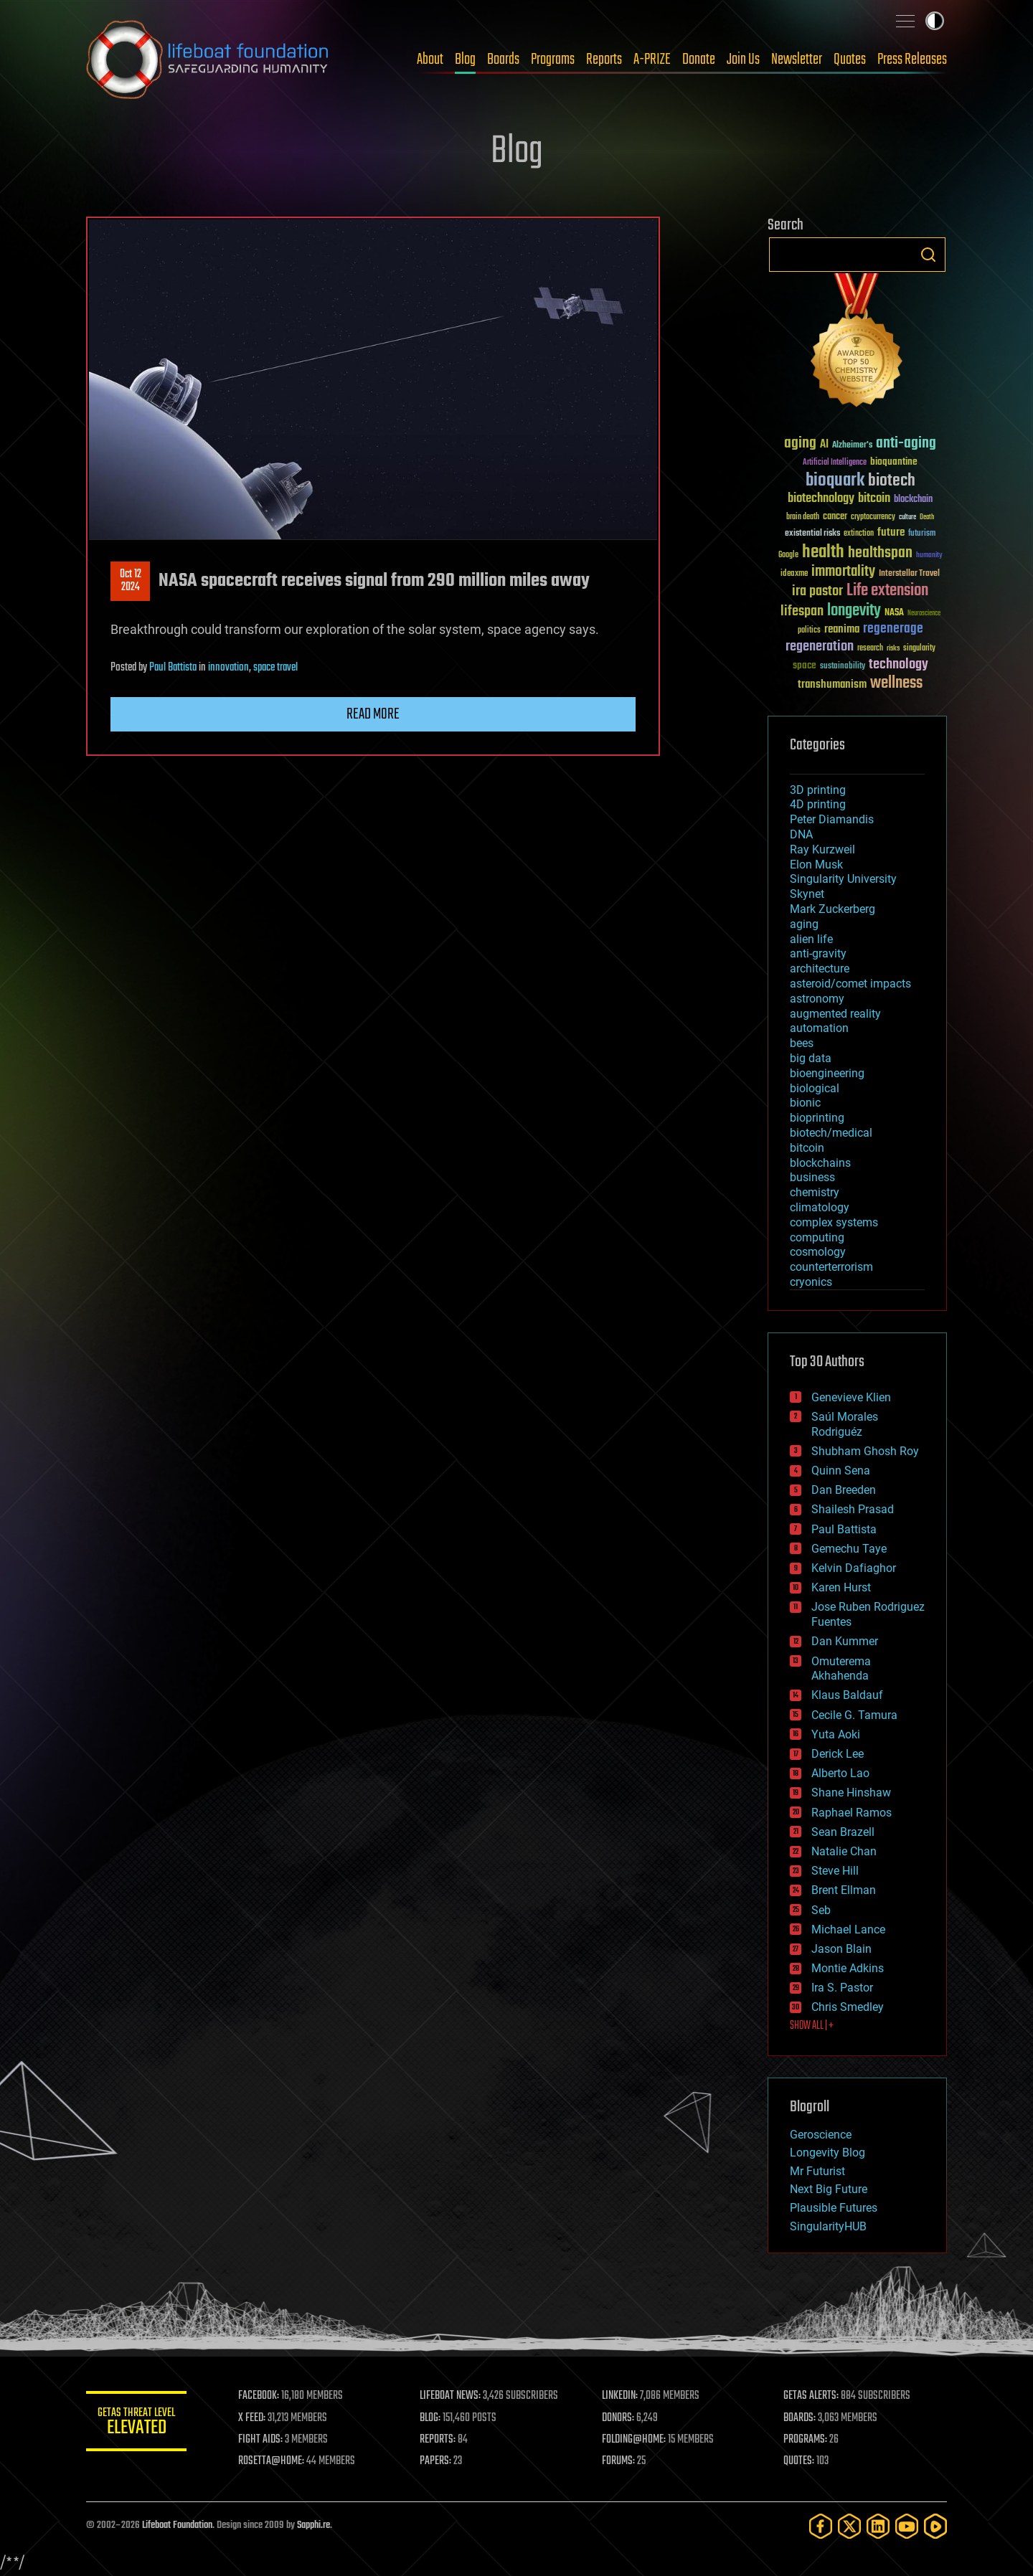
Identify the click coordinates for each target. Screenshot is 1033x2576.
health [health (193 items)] (823, 552)
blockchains (820, 1163)
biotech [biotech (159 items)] (891, 481)
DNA (801, 834)
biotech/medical (831, 1133)
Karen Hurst (841, 1587)
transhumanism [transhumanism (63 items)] (832, 684)
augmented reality (835, 1014)
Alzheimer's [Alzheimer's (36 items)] (852, 445)
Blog (465, 59)
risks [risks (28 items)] (893, 648)
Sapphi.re (313, 2525)
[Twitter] (849, 2526)
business (812, 1177)
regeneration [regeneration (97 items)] (820, 646)
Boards (503, 59)
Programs (553, 59)
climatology (819, 1207)
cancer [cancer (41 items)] (835, 517)
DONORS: (618, 2418)
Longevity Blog (827, 2152)
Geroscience (821, 2134)
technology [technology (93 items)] (898, 665)
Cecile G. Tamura (854, 1715)
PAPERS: (435, 2461)
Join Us (743, 59)
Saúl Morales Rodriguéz (844, 1424)
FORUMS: (618, 2461)
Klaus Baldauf (847, 1695)
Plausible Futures (833, 2208)
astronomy (817, 998)
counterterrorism (831, 1267)
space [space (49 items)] (804, 665)
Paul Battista (173, 667)
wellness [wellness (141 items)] (896, 683)
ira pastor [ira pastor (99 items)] (817, 591)
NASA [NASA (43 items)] (894, 613)
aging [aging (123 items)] (800, 444)
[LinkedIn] (878, 2526)
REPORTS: (438, 2439)
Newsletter (796, 59)
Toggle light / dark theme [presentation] (934, 20)
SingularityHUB (828, 2226)
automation (819, 1028)
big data (810, 1058)
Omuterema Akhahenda (841, 1668)
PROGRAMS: (805, 2439)
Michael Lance (848, 1929)
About (430, 59)
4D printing (818, 804)
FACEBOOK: (258, 2396)
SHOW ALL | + (812, 2026)
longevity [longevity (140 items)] (854, 611)
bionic (805, 1102)
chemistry (814, 1192)
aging (804, 924)
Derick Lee (837, 1754)
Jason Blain (841, 1949)
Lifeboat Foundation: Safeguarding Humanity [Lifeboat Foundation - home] (208, 59)
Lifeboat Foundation (177, 2525)
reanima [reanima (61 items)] (841, 629)
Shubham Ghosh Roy (865, 1451)
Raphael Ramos (851, 1812)
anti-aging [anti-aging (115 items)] (906, 444)
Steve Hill (835, 1870)
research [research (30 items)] (870, 648)
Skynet (807, 894)
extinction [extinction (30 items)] (859, 534)
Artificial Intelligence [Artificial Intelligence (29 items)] (835, 463)
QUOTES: (798, 2461)
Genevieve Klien (851, 1397)
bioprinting (817, 1117)
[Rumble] (935, 2526)
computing (817, 1237)
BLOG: (430, 2418)
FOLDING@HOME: (634, 2439)
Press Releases (912, 59)
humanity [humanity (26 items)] (929, 555)
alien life (811, 939)
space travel (275, 667)
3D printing (818, 790)
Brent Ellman (843, 1890)
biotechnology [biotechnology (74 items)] (821, 498)
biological (814, 1088)
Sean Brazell (842, 1832)
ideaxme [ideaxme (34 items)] (794, 574)
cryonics (811, 1282)
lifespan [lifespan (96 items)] (802, 611)
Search (928, 254)
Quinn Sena (840, 1470)
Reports (604, 59)
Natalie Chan (844, 1851)
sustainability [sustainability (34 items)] (842, 667)
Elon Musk (816, 864)
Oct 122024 (130, 581)
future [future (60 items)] (891, 532)
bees (801, 1043)
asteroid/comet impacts (850, 983)
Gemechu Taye (849, 1548)
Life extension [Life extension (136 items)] (887, 591)
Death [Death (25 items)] (927, 517)
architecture (819, 968)
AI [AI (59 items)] (824, 445)
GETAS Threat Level (136, 2423)
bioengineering (827, 1073)
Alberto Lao (840, 1773)
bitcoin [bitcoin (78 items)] (874, 498)
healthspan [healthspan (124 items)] (880, 553)
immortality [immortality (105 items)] (843, 571)
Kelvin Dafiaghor (853, 1568)
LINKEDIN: (620, 2396)
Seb (821, 1910)
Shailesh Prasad (852, 1509)
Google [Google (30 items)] (788, 555)
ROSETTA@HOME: (271, 2461)
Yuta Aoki (835, 1734)
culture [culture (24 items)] (907, 517)
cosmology (818, 1252)
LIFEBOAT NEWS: (450, 2396)
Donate (698, 59)
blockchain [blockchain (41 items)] (913, 500)
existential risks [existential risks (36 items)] (812, 534)
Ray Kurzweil (822, 849)
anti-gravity (818, 953)
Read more (373, 714)
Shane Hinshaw (851, 1792)
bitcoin (807, 1148)
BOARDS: (799, 2418)
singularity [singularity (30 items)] (919, 648)
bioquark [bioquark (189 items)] (835, 480)
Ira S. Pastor (842, 1987)
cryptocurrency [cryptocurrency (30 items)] (873, 517)
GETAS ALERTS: (811, 2396)
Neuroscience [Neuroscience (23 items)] (923, 614)
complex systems (834, 1222)
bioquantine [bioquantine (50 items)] (894, 461)
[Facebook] (820, 2526)
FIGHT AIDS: (260, 2439)
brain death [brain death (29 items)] (802, 517)
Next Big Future (828, 2189)
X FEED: (251, 2418)
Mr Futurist (817, 2171)
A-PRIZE (652, 59)
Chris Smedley (847, 2007)
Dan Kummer (844, 1641)
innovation (228, 667)
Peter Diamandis (832, 819)
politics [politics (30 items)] (809, 630)
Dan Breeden (843, 1490)
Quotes (850, 59)
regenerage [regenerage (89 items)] (893, 629)
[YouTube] (906, 2526)
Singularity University (843, 879)
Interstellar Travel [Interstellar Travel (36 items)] (909, 574)
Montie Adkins (847, 1968)
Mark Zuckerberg (832, 909)
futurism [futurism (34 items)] (921, 534)
